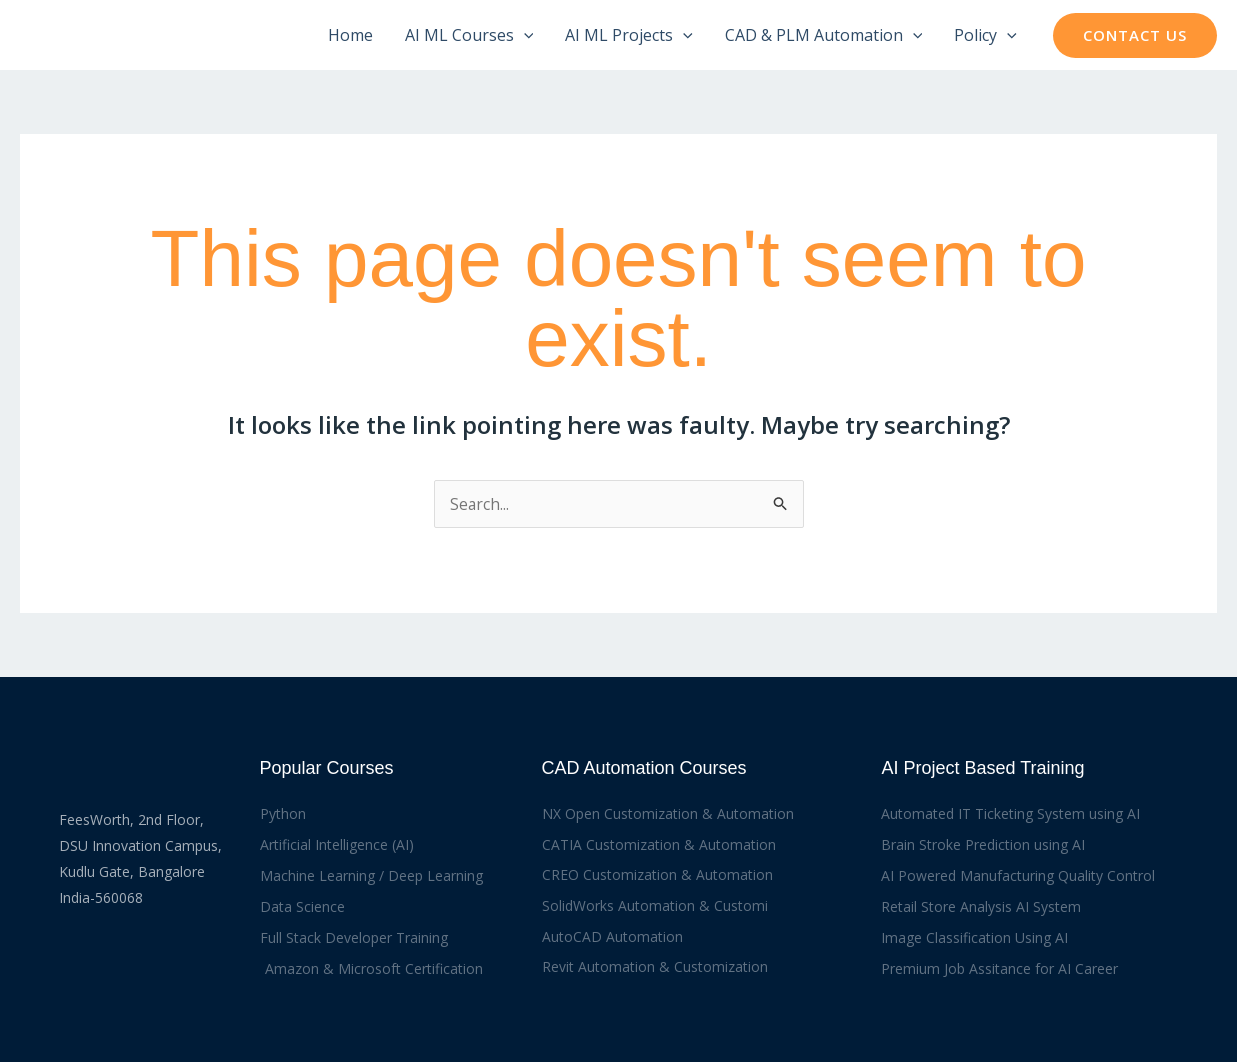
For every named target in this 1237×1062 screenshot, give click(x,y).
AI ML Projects (629, 35)
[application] (524, 35)
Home (350, 35)
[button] (1135, 35)
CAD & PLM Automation (824, 35)
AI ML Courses (469, 35)
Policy (985, 35)
